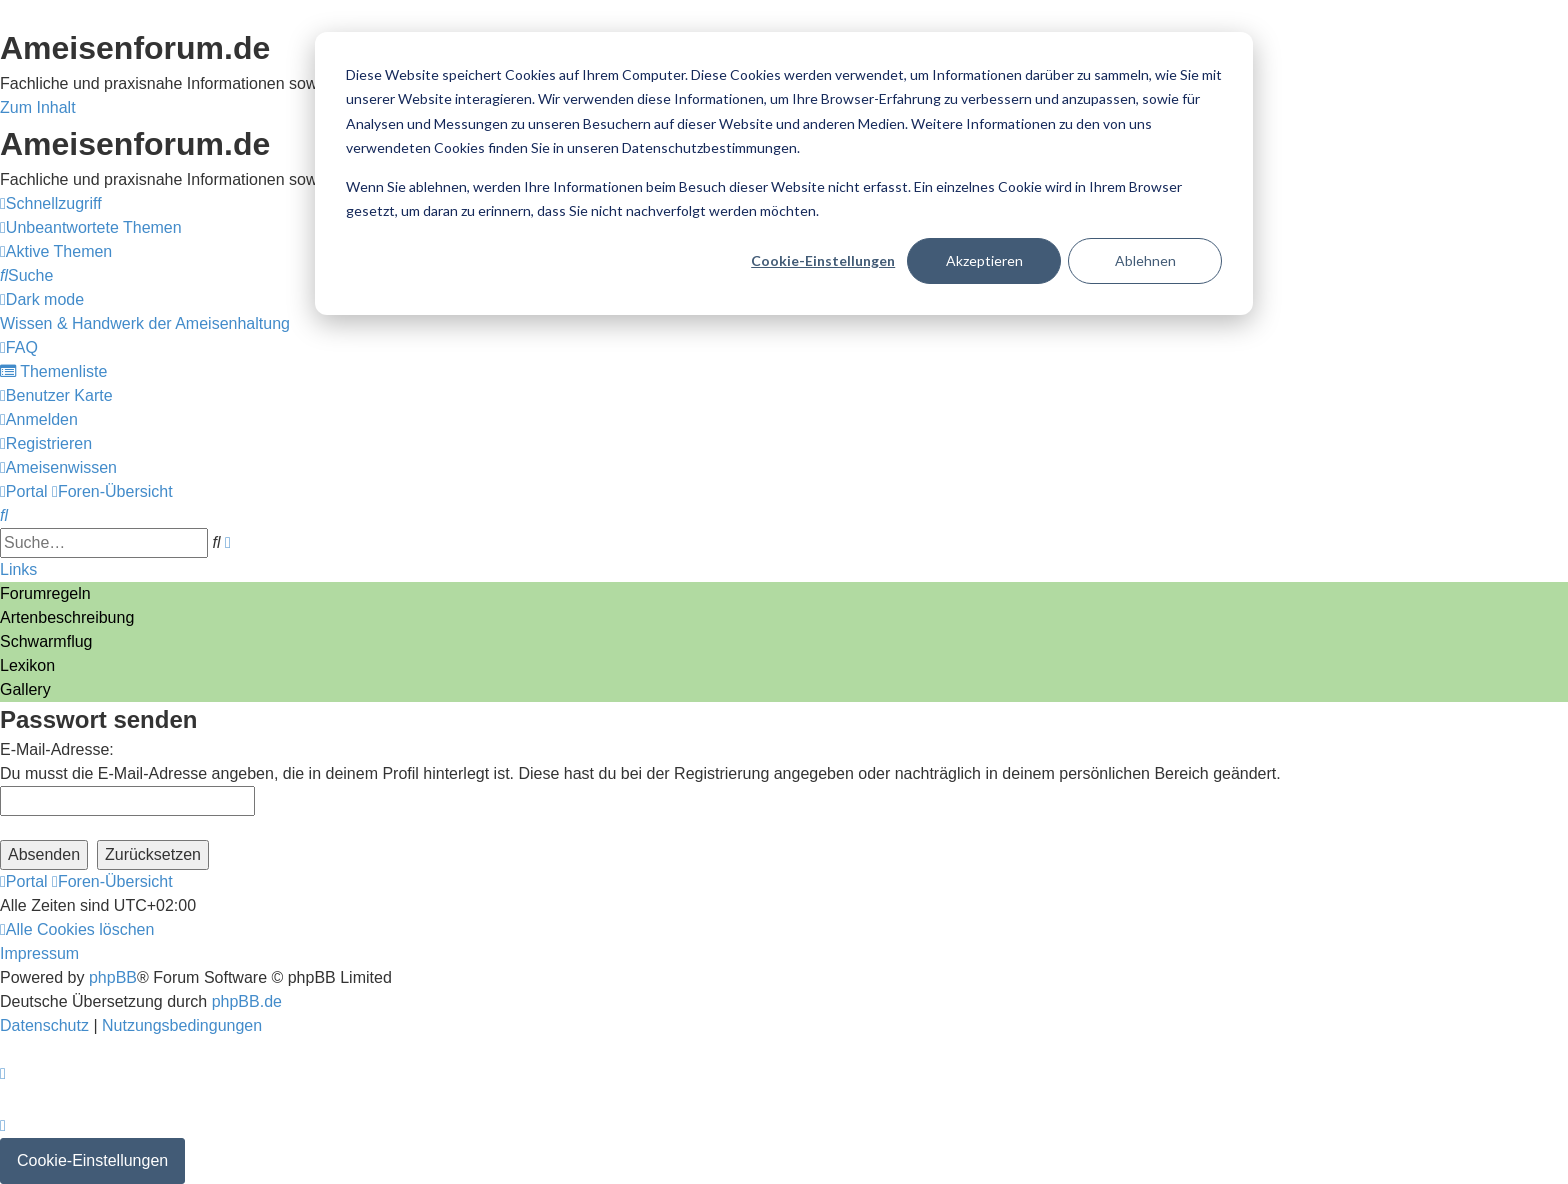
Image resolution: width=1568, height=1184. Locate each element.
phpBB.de (247, 1001)
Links (18, 569)
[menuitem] (91, 227)
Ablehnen (1145, 260)
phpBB (113, 977)
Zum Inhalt (38, 107)
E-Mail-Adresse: (57, 749)
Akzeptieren (984, 260)
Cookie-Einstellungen (823, 260)
